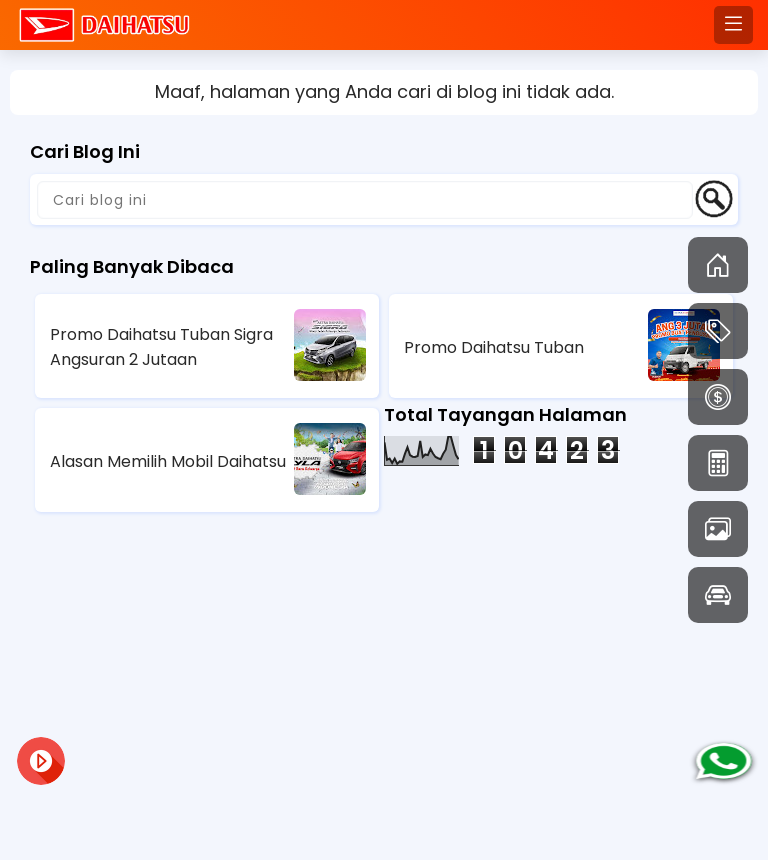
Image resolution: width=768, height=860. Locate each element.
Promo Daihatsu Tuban (494, 347)
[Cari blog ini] (365, 200)
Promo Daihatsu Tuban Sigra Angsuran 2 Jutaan (161, 347)
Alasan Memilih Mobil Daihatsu (168, 461)
